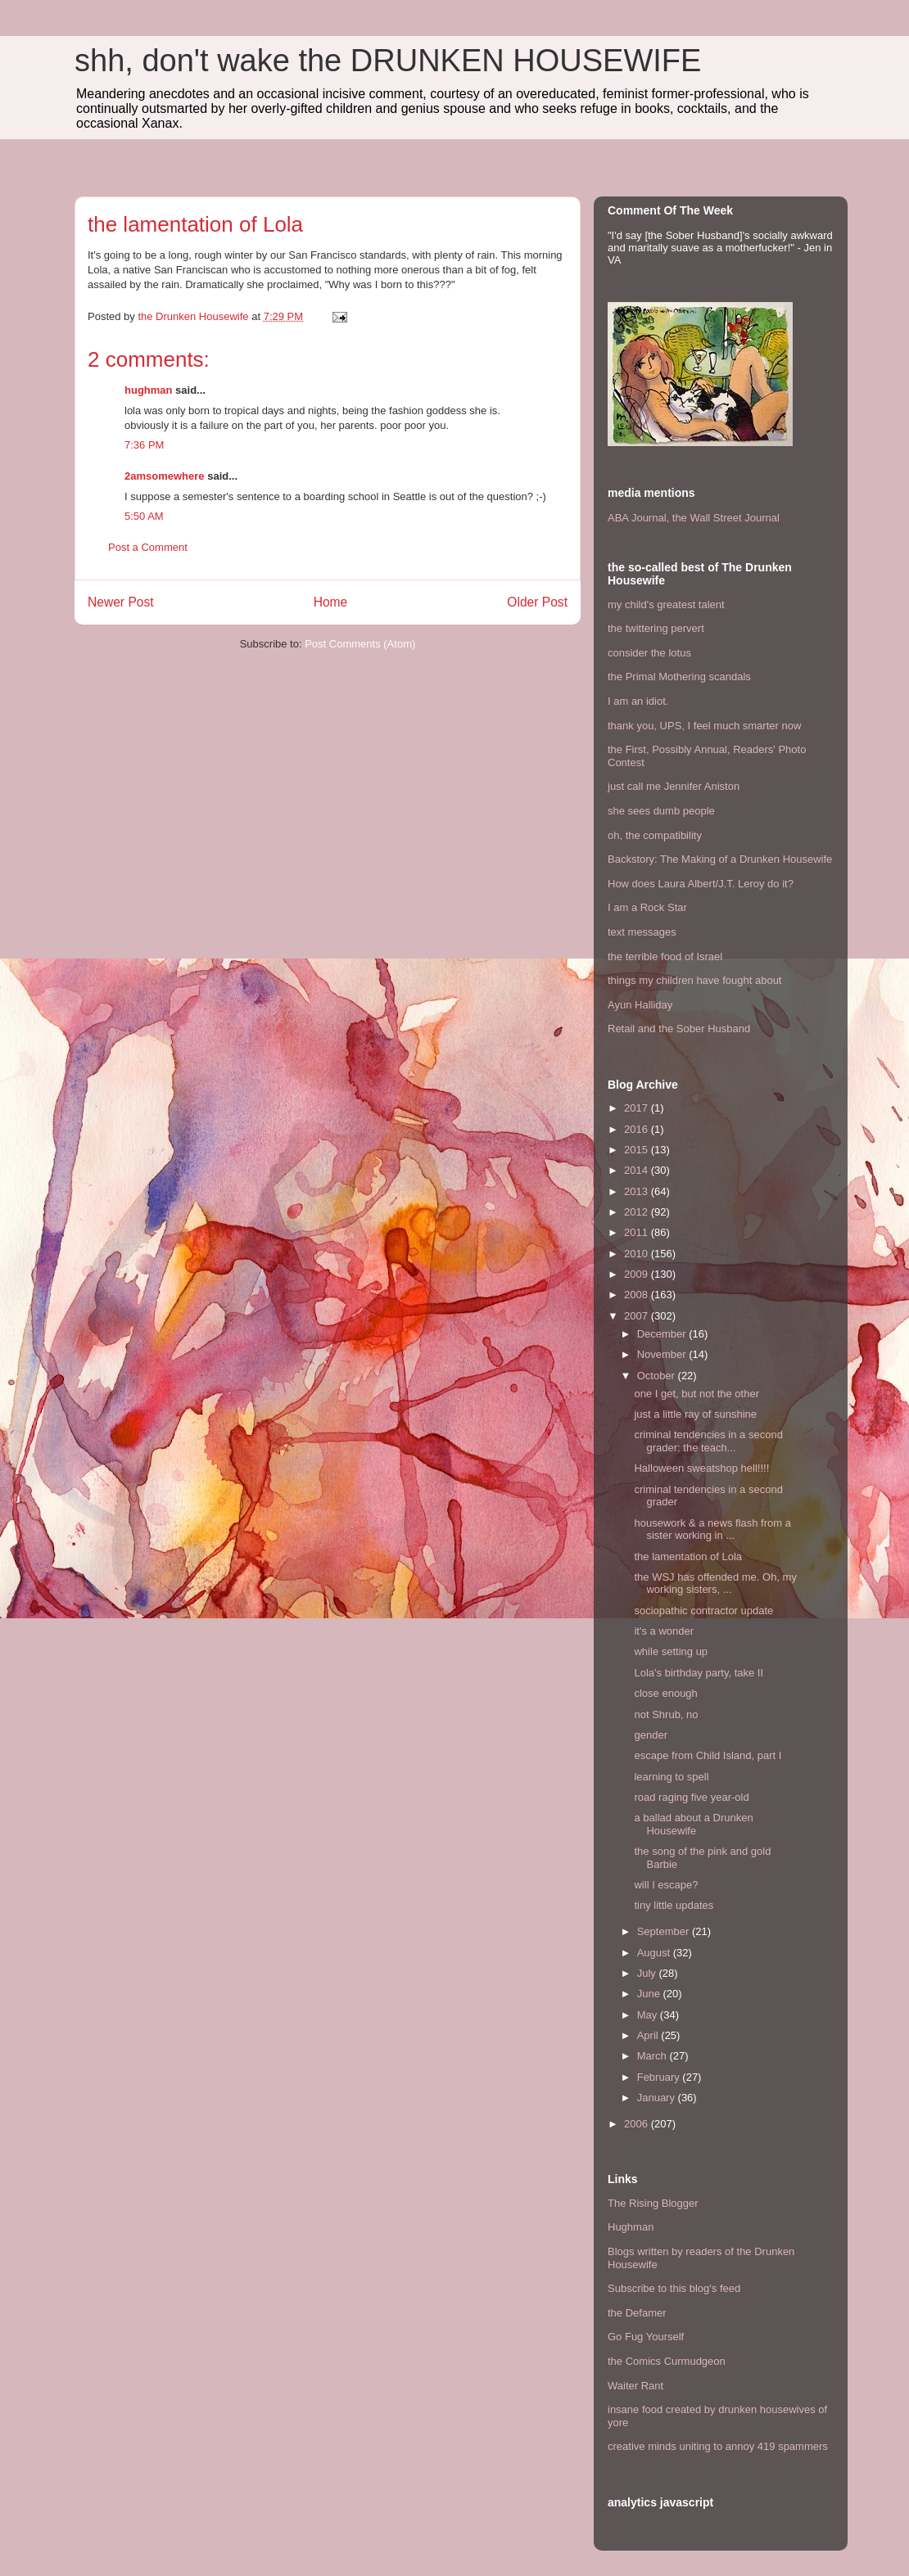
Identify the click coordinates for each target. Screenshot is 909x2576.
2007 (637, 1316)
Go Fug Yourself (646, 2336)
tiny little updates (673, 1905)
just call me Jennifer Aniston (673, 786)
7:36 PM (144, 445)
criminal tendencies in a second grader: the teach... (708, 1441)
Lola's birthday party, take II (698, 1673)
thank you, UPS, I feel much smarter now (704, 726)
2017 (637, 1108)
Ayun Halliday (640, 1005)
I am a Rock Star (647, 907)
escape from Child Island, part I (707, 1755)
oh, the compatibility (655, 835)
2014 (637, 1170)
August (655, 1953)
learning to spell (671, 1777)
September (664, 1931)
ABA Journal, (638, 518)
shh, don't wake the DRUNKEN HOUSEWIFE (388, 60)
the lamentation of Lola (688, 1556)
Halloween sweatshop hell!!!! (701, 1468)
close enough (665, 1693)
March (653, 2056)
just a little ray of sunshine (695, 1414)
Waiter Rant (635, 2386)
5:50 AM (144, 516)
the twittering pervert (656, 628)
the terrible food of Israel (665, 956)
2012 (637, 1212)
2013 (637, 1191)
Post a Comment (148, 547)
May (648, 2015)
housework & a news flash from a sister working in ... (712, 1529)
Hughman (630, 2227)
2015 (637, 1150)
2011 (637, 1232)
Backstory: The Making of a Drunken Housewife (720, 859)
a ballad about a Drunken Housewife (693, 1824)
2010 (637, 1253)
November (663, 1354)
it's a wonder (664, 1631)
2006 (637, 2124)
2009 (637, 1274)
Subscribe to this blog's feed (674, 2288)
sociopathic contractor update (703, 1610)
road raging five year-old (691, 1797)
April (649, 2035)
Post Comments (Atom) (360, 644)
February (660, 2077)
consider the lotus (649, 653)
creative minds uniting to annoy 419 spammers (718, 2446)
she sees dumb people (661, 811)
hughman (148, 390)
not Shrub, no (666, 1714)
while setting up (671, 1651)
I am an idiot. (638, 701)
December (663, 1334)
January (657, 2097)
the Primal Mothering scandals (679, 676)
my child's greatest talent (666, 604)
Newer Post (121, 602)
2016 (637, 1129)
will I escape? (666, 1885)
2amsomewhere (164, 476)
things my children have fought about (694, 980)
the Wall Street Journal (726, 518)
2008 (637, 1294)
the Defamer (637, 2313)
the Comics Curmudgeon (667, 2361)
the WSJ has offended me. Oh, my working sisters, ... (715, 1583)
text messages (642, 932)
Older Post (537, 602)
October (657, 1375)
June (650, 1993)
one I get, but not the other (696, 1393)
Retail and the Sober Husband (679, 1028)
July (648, 1973)
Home (331, 602)
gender (650, 1735)
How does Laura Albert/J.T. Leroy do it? (701, 883)
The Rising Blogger (653, 2203)
